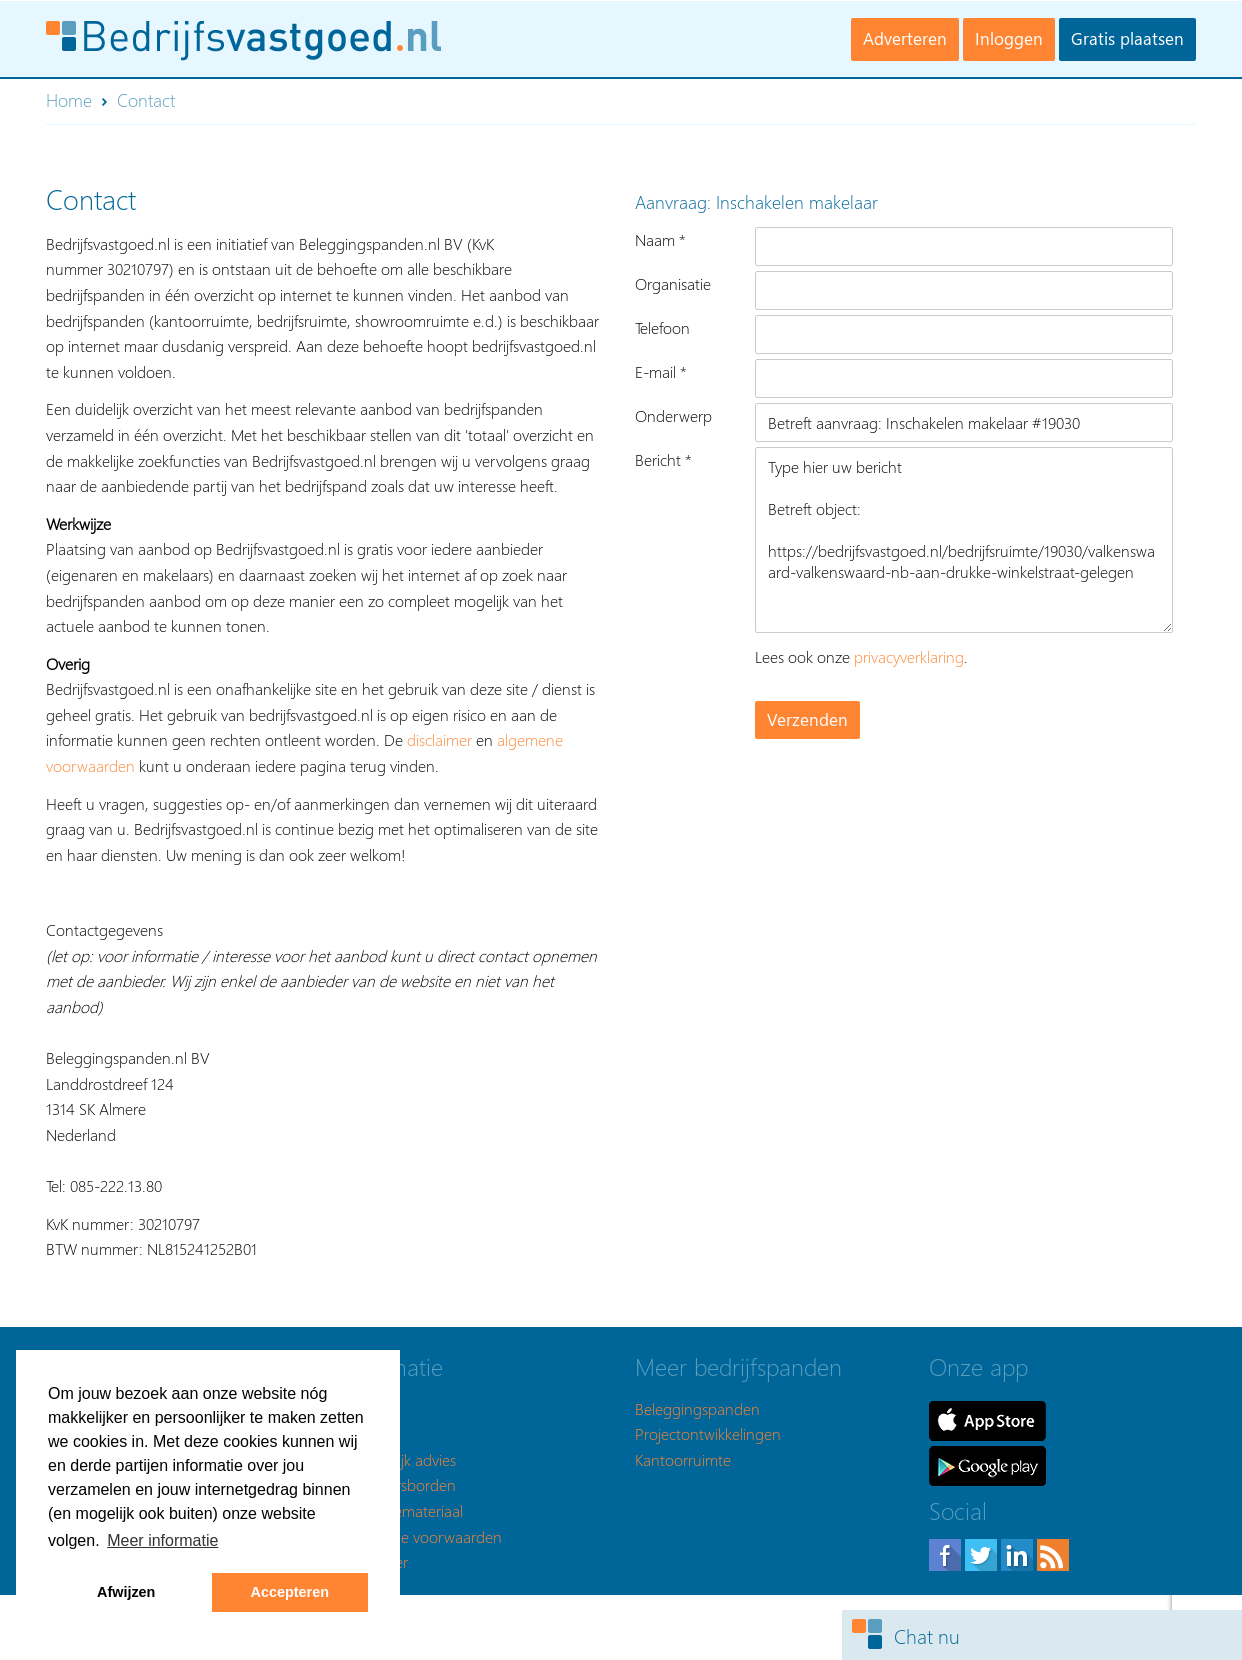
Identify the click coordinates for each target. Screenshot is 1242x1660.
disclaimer (439, 739)
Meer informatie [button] (162, 1540)
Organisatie (673, 283)
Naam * (660, 239)
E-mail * (661, 371)
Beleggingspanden (697, 1408)
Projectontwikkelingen (708, 1433)
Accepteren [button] (290, 1592)
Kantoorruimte (683, 1459)
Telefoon (662, 327)
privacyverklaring (909, 656)
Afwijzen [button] (126, 1592)
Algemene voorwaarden (421, 1536)
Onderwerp (673, 415)
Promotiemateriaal (402, 1510)
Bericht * (663, 459)
